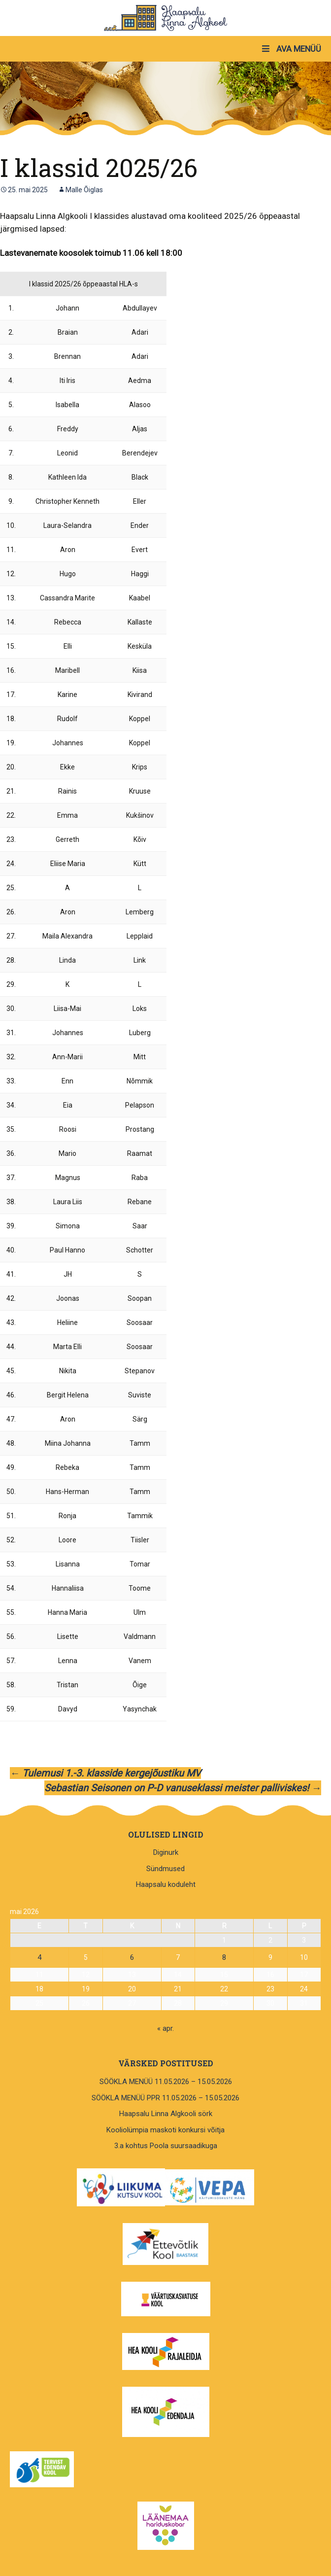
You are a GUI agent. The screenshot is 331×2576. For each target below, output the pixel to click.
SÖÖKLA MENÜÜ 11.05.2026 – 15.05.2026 (165, 2081)
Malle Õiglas (84, 190)
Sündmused (165, 1868)
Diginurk (165, 1852)
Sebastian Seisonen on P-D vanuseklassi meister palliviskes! (182, 1788)
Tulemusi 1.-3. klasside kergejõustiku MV (105, 1773)
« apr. (165, 2028)
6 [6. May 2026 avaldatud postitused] (132, 1957)
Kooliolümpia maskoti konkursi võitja (165, 2129)
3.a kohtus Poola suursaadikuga (165, 2145)
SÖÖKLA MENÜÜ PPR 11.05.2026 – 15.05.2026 (165, 2097)
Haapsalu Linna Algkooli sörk (165, 2113)
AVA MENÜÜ (291, 49)
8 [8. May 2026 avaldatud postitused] (224, 1957)
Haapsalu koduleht (166, 1884)
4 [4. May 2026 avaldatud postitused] (39, 1957)
